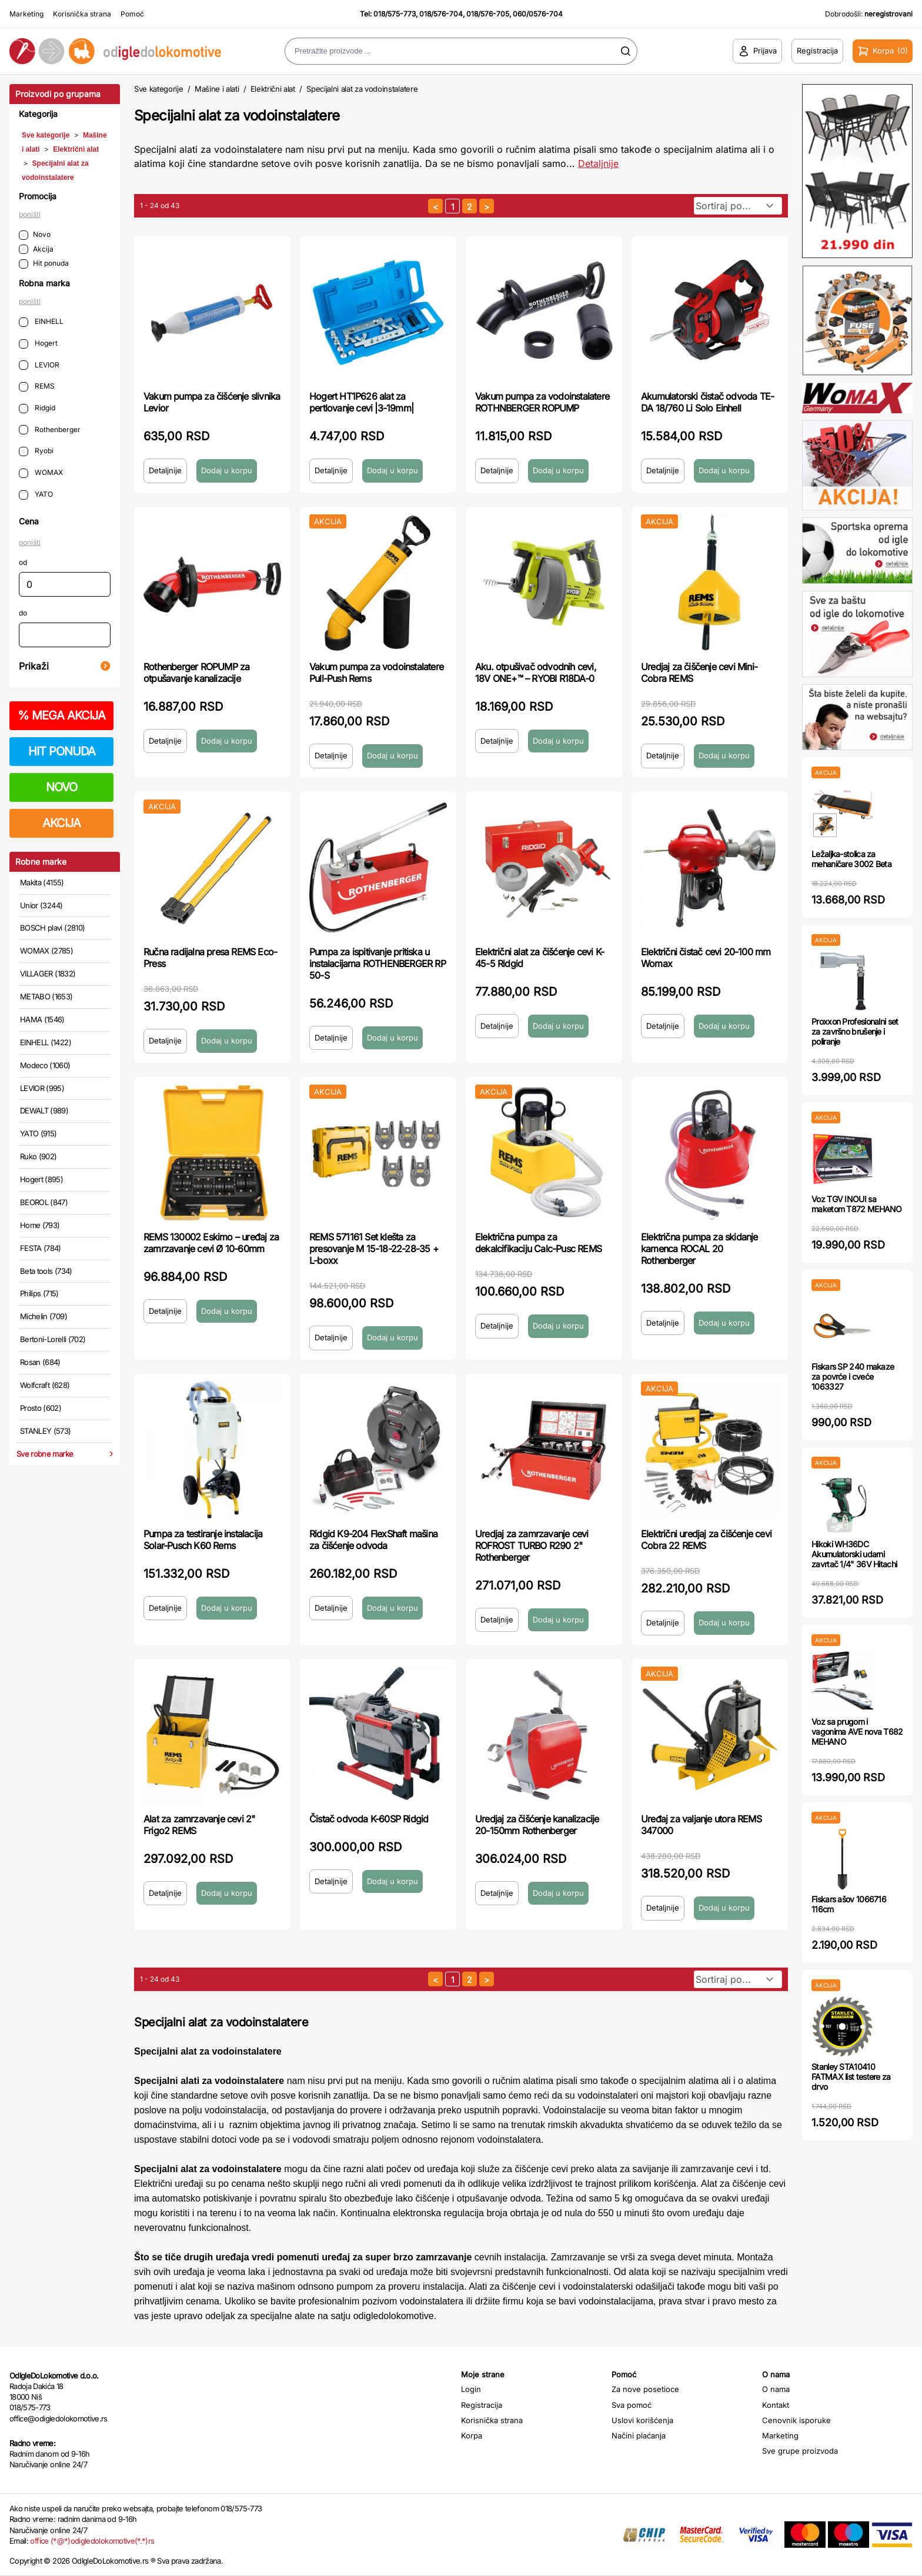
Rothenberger (50, 430)
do (23, 612)
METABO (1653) (46, 996)
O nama (776, 2389)
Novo (35, 235)
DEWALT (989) (44, 1110)
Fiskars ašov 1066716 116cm (848, 1904)
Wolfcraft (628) (44, 1385)
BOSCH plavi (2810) (52, 927)
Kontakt (775, 2405)
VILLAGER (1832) (47, 973)
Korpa (471, 2435)
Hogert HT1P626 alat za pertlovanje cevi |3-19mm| (361, 402)
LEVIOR (39, 365)
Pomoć (132, 13)
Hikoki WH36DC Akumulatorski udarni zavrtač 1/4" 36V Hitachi (854, 1554)
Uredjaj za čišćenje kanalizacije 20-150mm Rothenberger (537, 1824)
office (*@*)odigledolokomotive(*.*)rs (92, 2540)
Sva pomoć (632, 2405)
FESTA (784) (40, 1248)
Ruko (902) (38, 1156)
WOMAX (41, 473)
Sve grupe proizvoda (800, 2450)
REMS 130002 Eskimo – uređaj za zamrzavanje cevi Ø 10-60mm (211, 1242)
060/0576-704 (538, 13)
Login (471, 2389)
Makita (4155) (42, 882)
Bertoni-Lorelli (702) (52, 1339)
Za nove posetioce (645, 2389)
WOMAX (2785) (46, 950)
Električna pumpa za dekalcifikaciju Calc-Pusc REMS (538, 1242)
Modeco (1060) (45, 1065)
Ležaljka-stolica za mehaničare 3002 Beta (851, 859)
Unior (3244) (41, 905)
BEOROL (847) (44, 1202)
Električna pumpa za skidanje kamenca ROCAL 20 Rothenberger (699, 1248)
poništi (30, 214)
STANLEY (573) (45, 1431)
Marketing (26, 13)
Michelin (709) (43, 1316)
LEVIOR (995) (42, 1088)
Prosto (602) (40, 1408)
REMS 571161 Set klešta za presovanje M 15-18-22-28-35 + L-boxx (374, 1248)
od (23, 562)
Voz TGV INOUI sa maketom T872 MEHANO (856, 1204)
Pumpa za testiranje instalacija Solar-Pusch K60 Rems (202, 1539)
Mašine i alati (217, 88)
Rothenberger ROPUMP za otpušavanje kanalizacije (196, 672)
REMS (37, 387)
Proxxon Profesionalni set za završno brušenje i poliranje (854, 1031)
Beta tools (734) (46, 1271)
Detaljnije (165, 470)
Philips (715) (39, 1293)
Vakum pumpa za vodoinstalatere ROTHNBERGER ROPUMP (542, 402)
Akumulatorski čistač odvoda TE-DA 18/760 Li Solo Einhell (707, 402)
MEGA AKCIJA (61, 715)
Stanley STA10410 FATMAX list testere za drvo (851, 2077)
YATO (36, 495)
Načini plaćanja (639, 2435)
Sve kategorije (45, 135)
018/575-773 (394, 13)
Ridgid (37, 408)
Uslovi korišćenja (642, 2420)
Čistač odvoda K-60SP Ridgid (368, 1819)
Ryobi (36, 451)
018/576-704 (441, 13)
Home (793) (40, 1225)
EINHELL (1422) (45, 1042)
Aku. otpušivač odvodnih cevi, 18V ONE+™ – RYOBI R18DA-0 (535, 672)
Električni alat (76, 149)
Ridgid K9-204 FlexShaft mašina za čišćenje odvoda (373, 1539)
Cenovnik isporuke (796, 2420)
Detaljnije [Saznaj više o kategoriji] (598, 163)
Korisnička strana (82, 13)
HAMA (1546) (42, 1019)
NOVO (61, 787)
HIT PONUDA (61, 751)
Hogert (38, 344)
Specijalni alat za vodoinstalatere (361, 88)
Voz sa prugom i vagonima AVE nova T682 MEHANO (857, 1732)
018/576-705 (487, 13)
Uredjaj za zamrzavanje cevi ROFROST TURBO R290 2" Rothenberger (531, 1545)
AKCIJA (61, 823)
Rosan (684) (40, 1362)
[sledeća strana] (486, 206)
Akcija (36, 250)
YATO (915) (38, 1133)
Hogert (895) (41, 1179)
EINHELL (41, 322)
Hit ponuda (44, 264)
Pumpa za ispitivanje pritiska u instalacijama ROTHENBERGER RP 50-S (377, 963)
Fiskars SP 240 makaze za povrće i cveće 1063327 (852, 1376)
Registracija (481, 2405)
